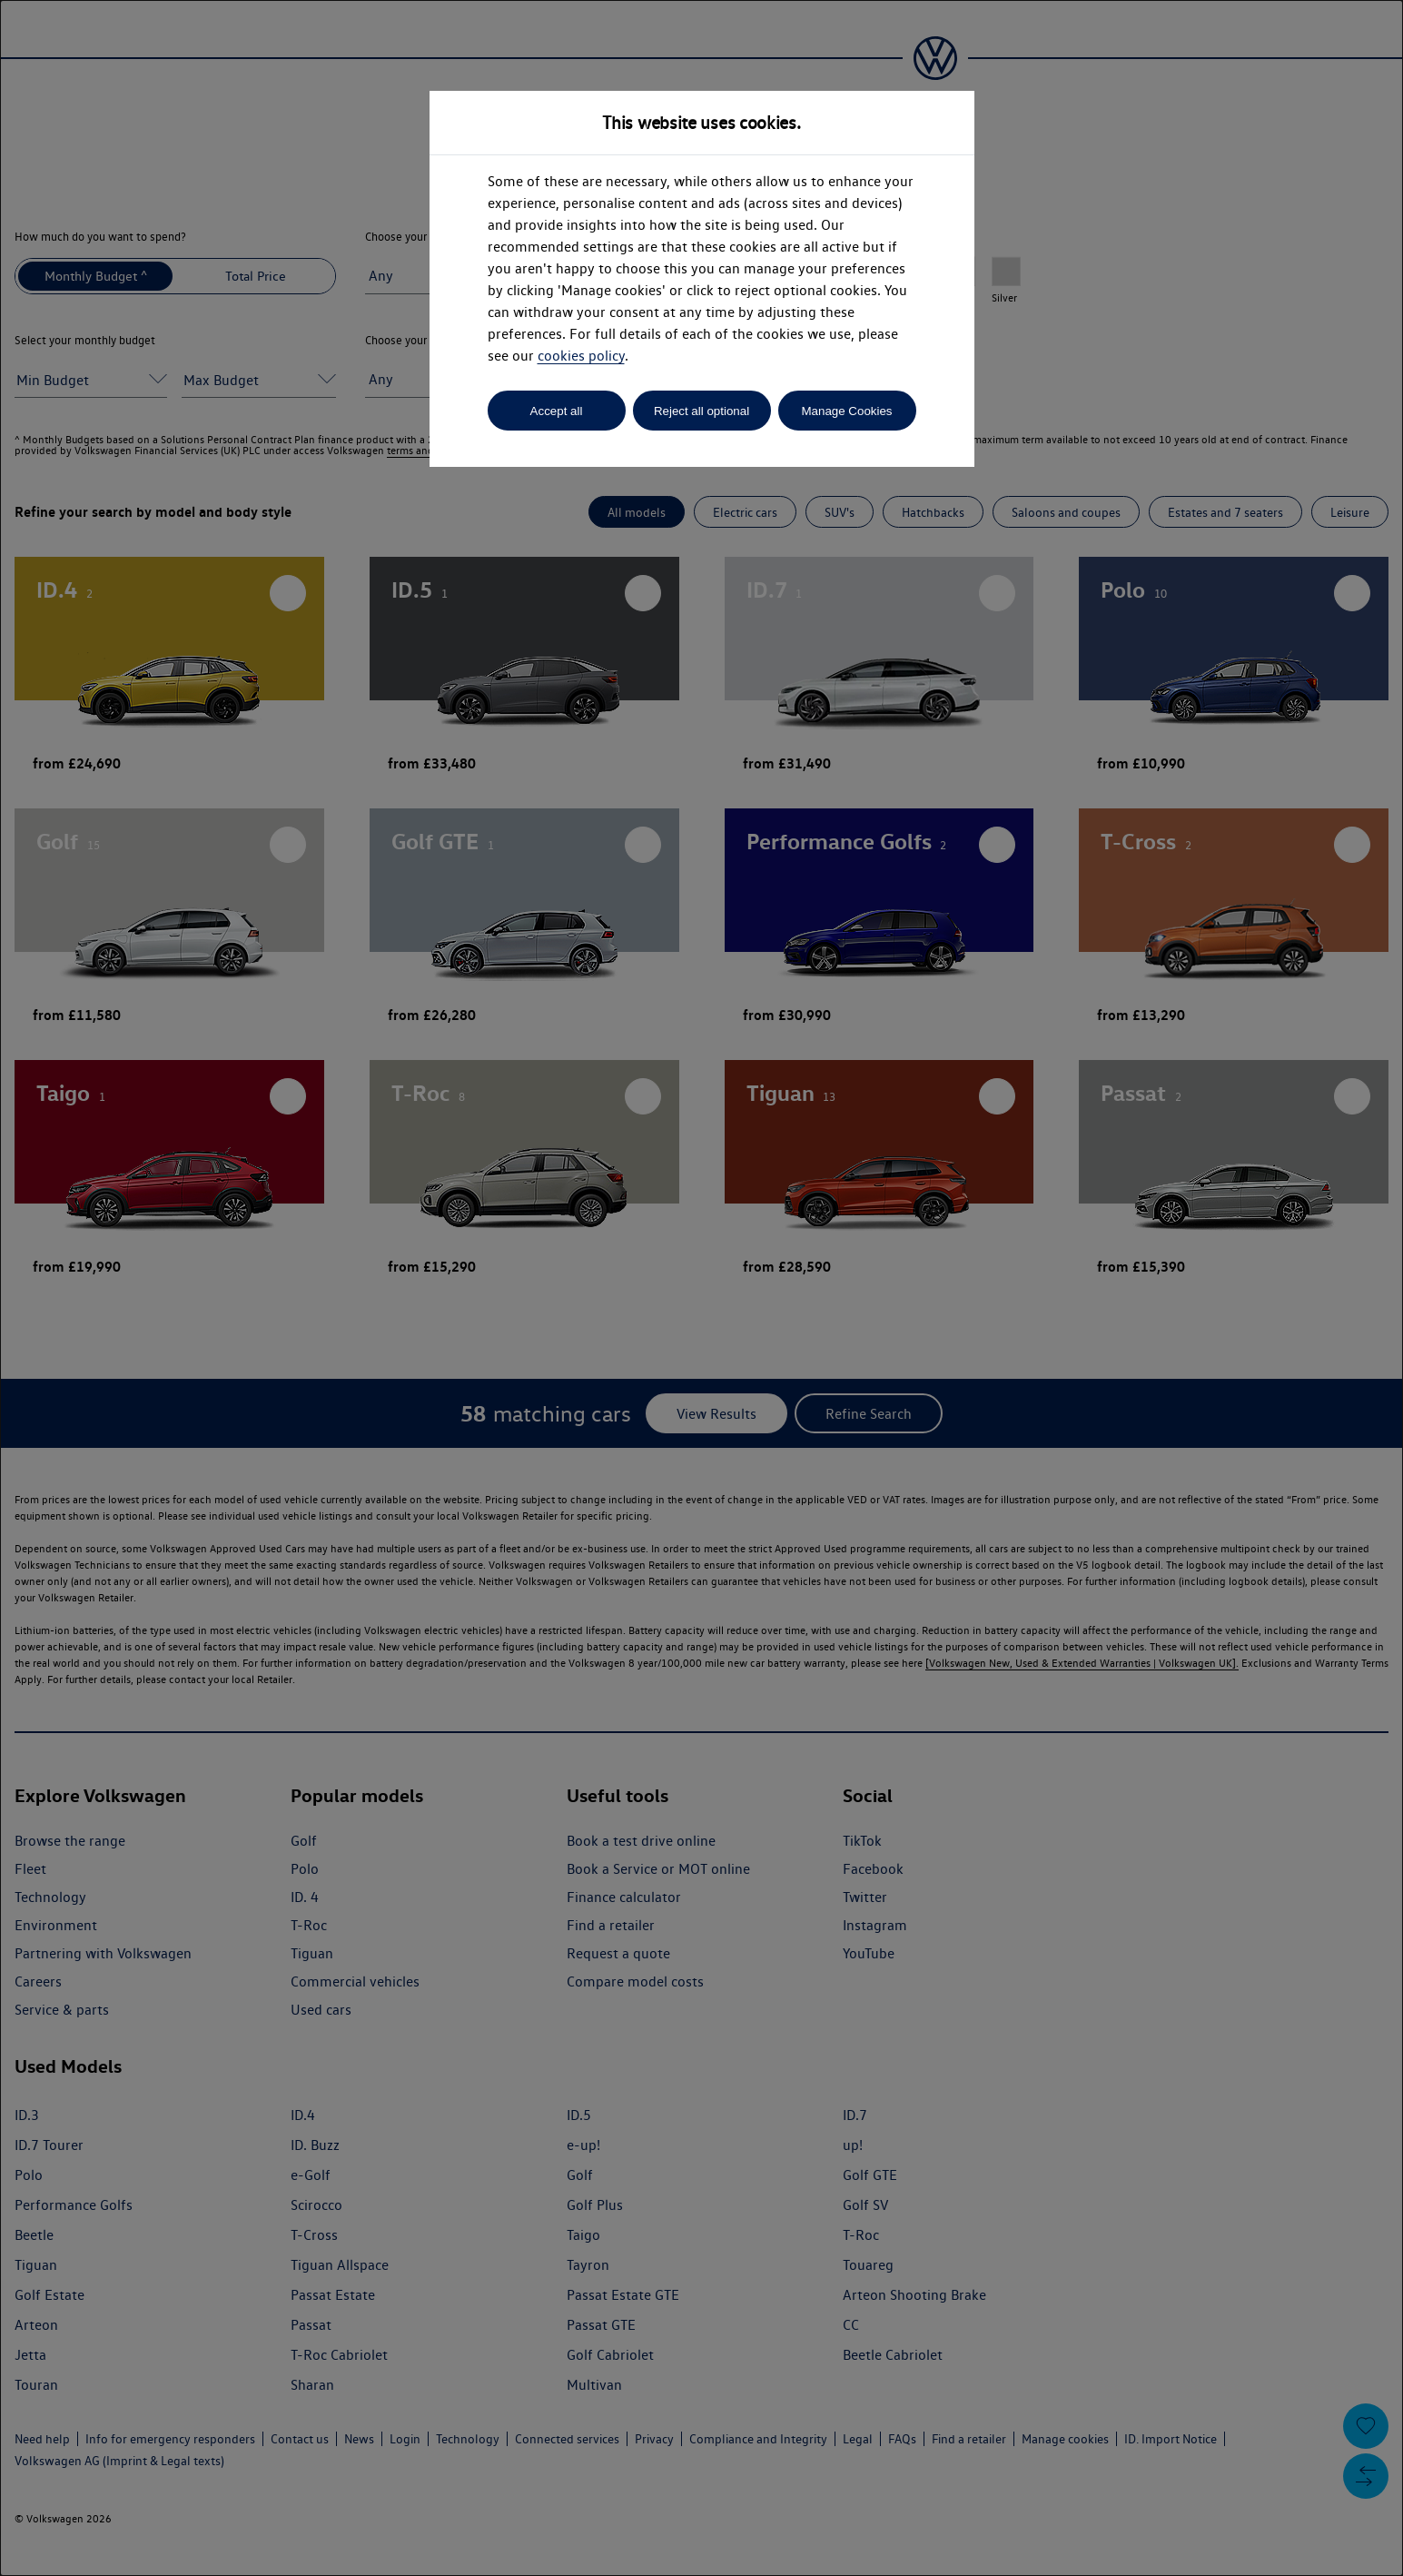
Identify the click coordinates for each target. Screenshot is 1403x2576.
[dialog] (701, 1288)
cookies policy (581, 355)
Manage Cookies (846, 411)
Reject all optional (701, 411)
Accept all (556, 411)
